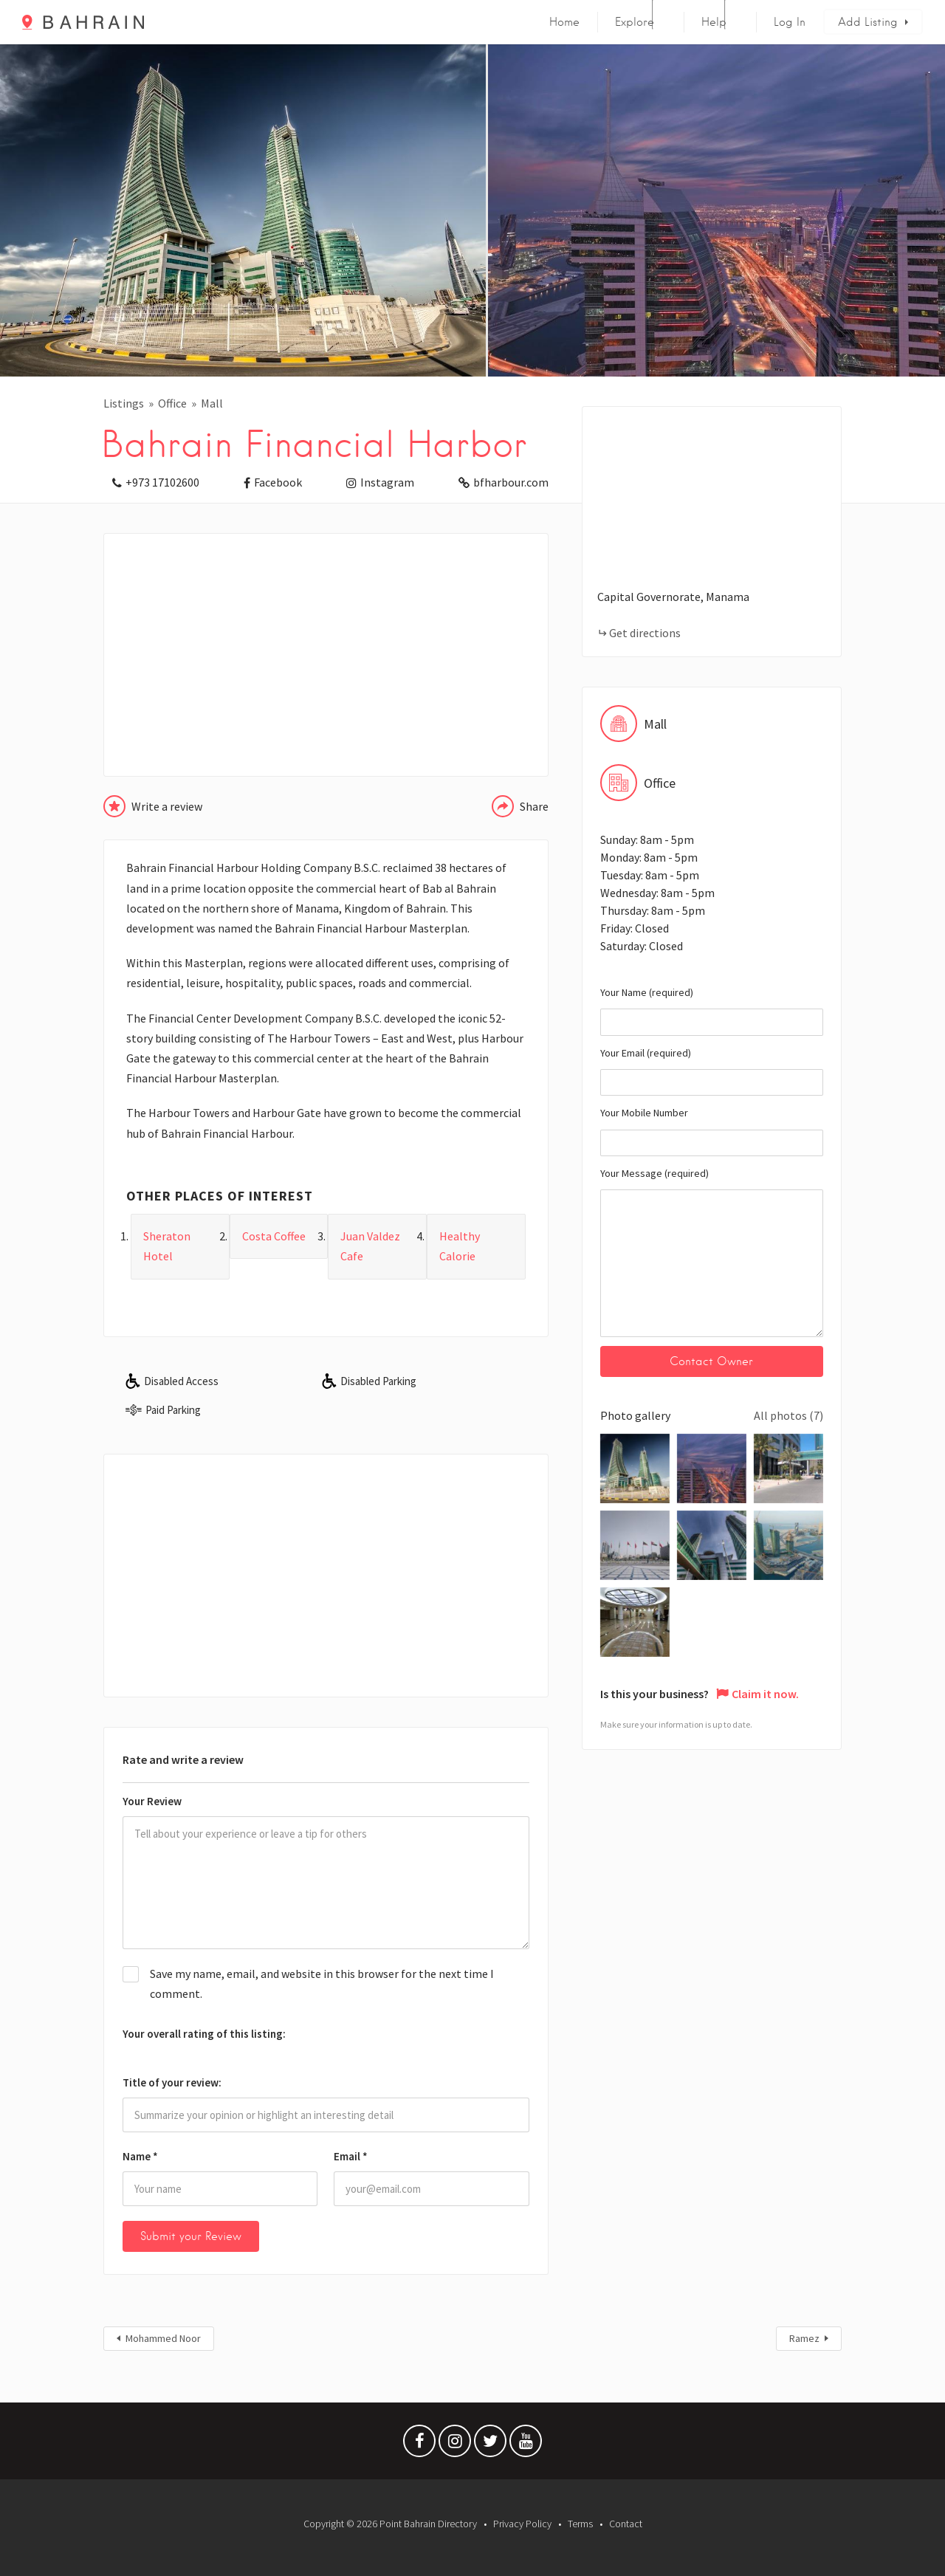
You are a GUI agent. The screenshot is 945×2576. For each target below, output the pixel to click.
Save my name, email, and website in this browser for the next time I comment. (322, 1983)
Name (140, 2156)
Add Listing (868, 22)
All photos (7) (788, 1415)
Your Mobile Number (711, 1131)
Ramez (804, 2338)
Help (713, 22)
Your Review (152, 1801)
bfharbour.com (511, 482)
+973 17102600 (162, 482)
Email (351, 2156)
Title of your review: (172, 2082)
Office (172, 403)
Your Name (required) (711, 1011)
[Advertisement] (326, 655)
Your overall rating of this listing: (204, 2034)
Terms (580, 2523)
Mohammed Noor (163, 2338)
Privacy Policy (522, 2523)
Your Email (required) (711, 1071)
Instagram (387, 482)
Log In (789, 22)
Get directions (645, 632)
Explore (634, 22)
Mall (212, 403)
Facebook (278, 482)
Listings (123, 403)
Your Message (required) (711, 1252)
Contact (625, 2523)
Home (564, 22)
